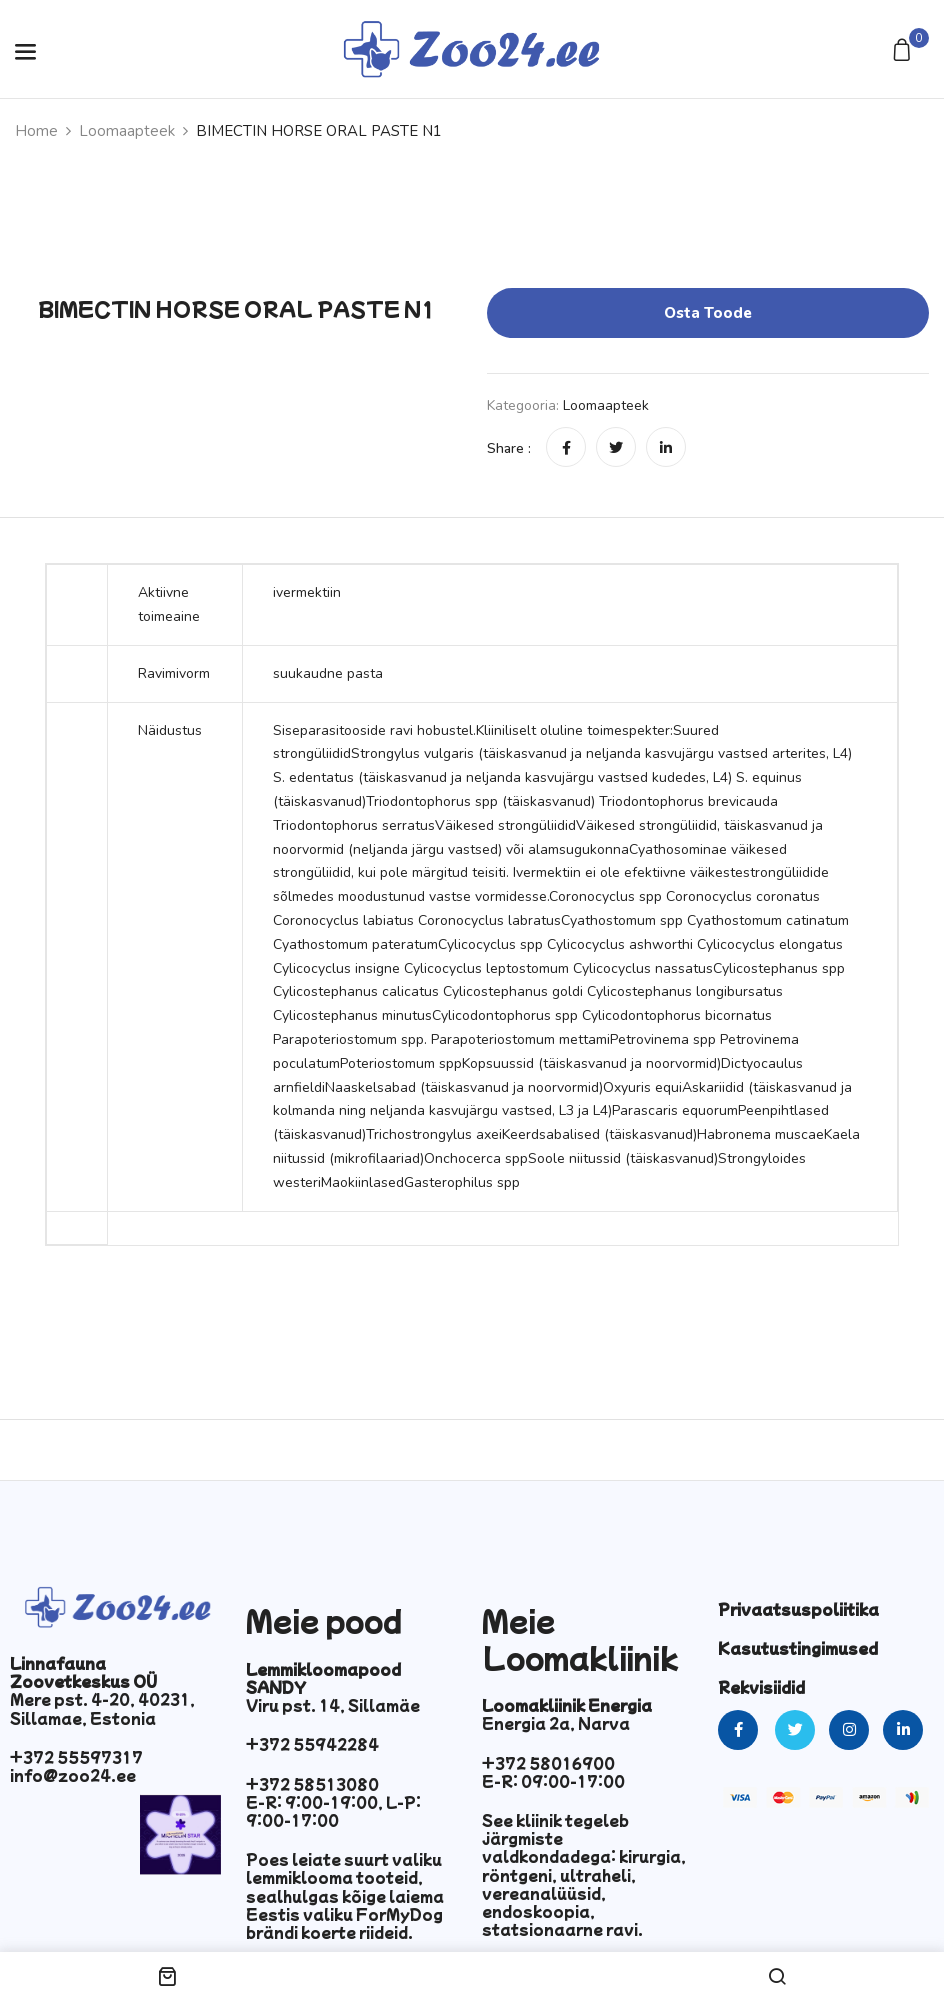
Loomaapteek (127, 131)
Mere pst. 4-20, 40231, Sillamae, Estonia (102, 1708)
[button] (904, 51)
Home (36, 131)
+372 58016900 (548, 1763)
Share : (509, 448)
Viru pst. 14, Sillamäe (333, 1705)
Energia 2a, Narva (556, 1723)
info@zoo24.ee (73, 1775)
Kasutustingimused (798, 1648)
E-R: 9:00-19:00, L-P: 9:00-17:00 (333, 1811)
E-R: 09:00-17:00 (553, 1781)
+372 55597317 (76, 1757)
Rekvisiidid (761, 1687)
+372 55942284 (312, 1744)
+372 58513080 (312, 1784)
